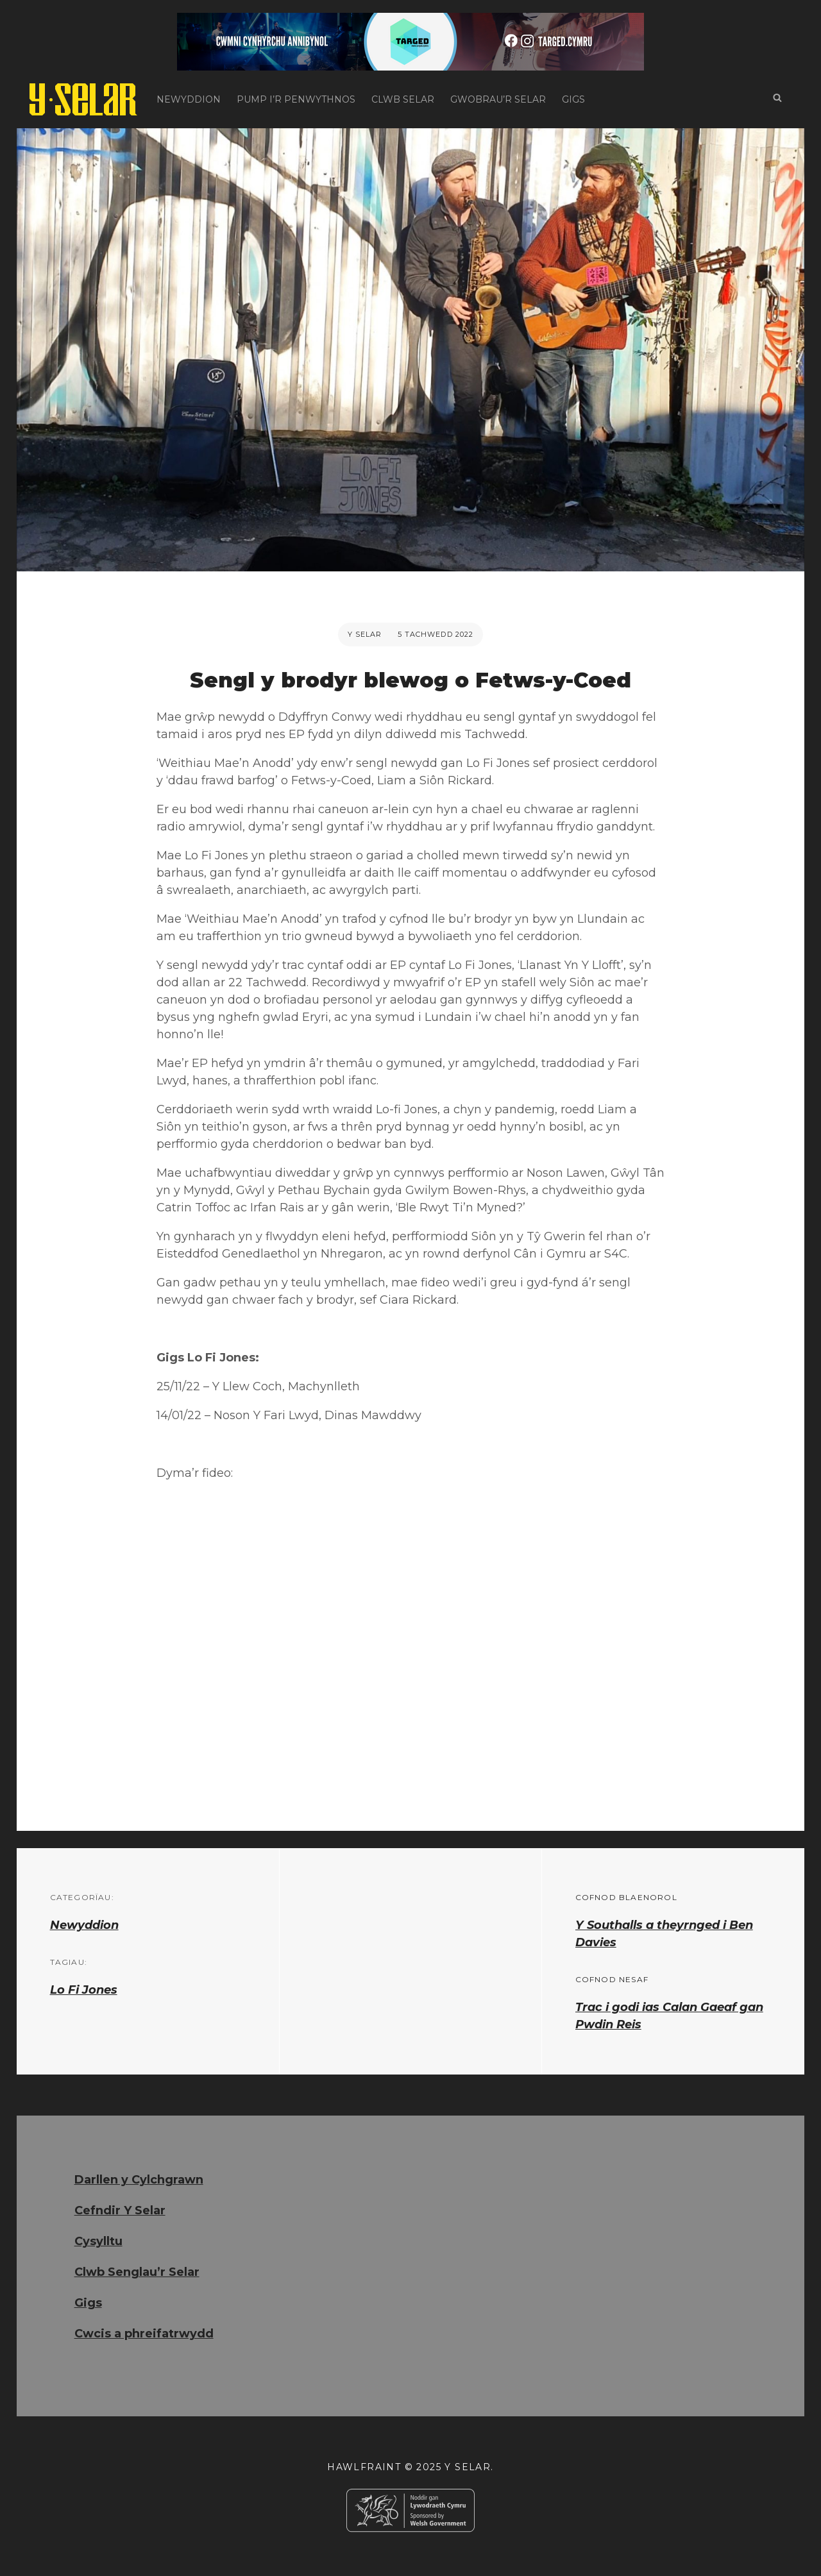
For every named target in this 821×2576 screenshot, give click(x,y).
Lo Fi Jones (83, 1990)
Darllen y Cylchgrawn (138, 2180)
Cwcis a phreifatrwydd (144, 2334)
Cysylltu (98, 2241)
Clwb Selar (402, 99)
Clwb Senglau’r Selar (136, 2272)
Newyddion (189, 99)
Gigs (573, 99)
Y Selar (365, 634)
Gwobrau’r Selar (498, 99)
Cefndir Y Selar (119, 2210)
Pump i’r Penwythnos (296, 99)
